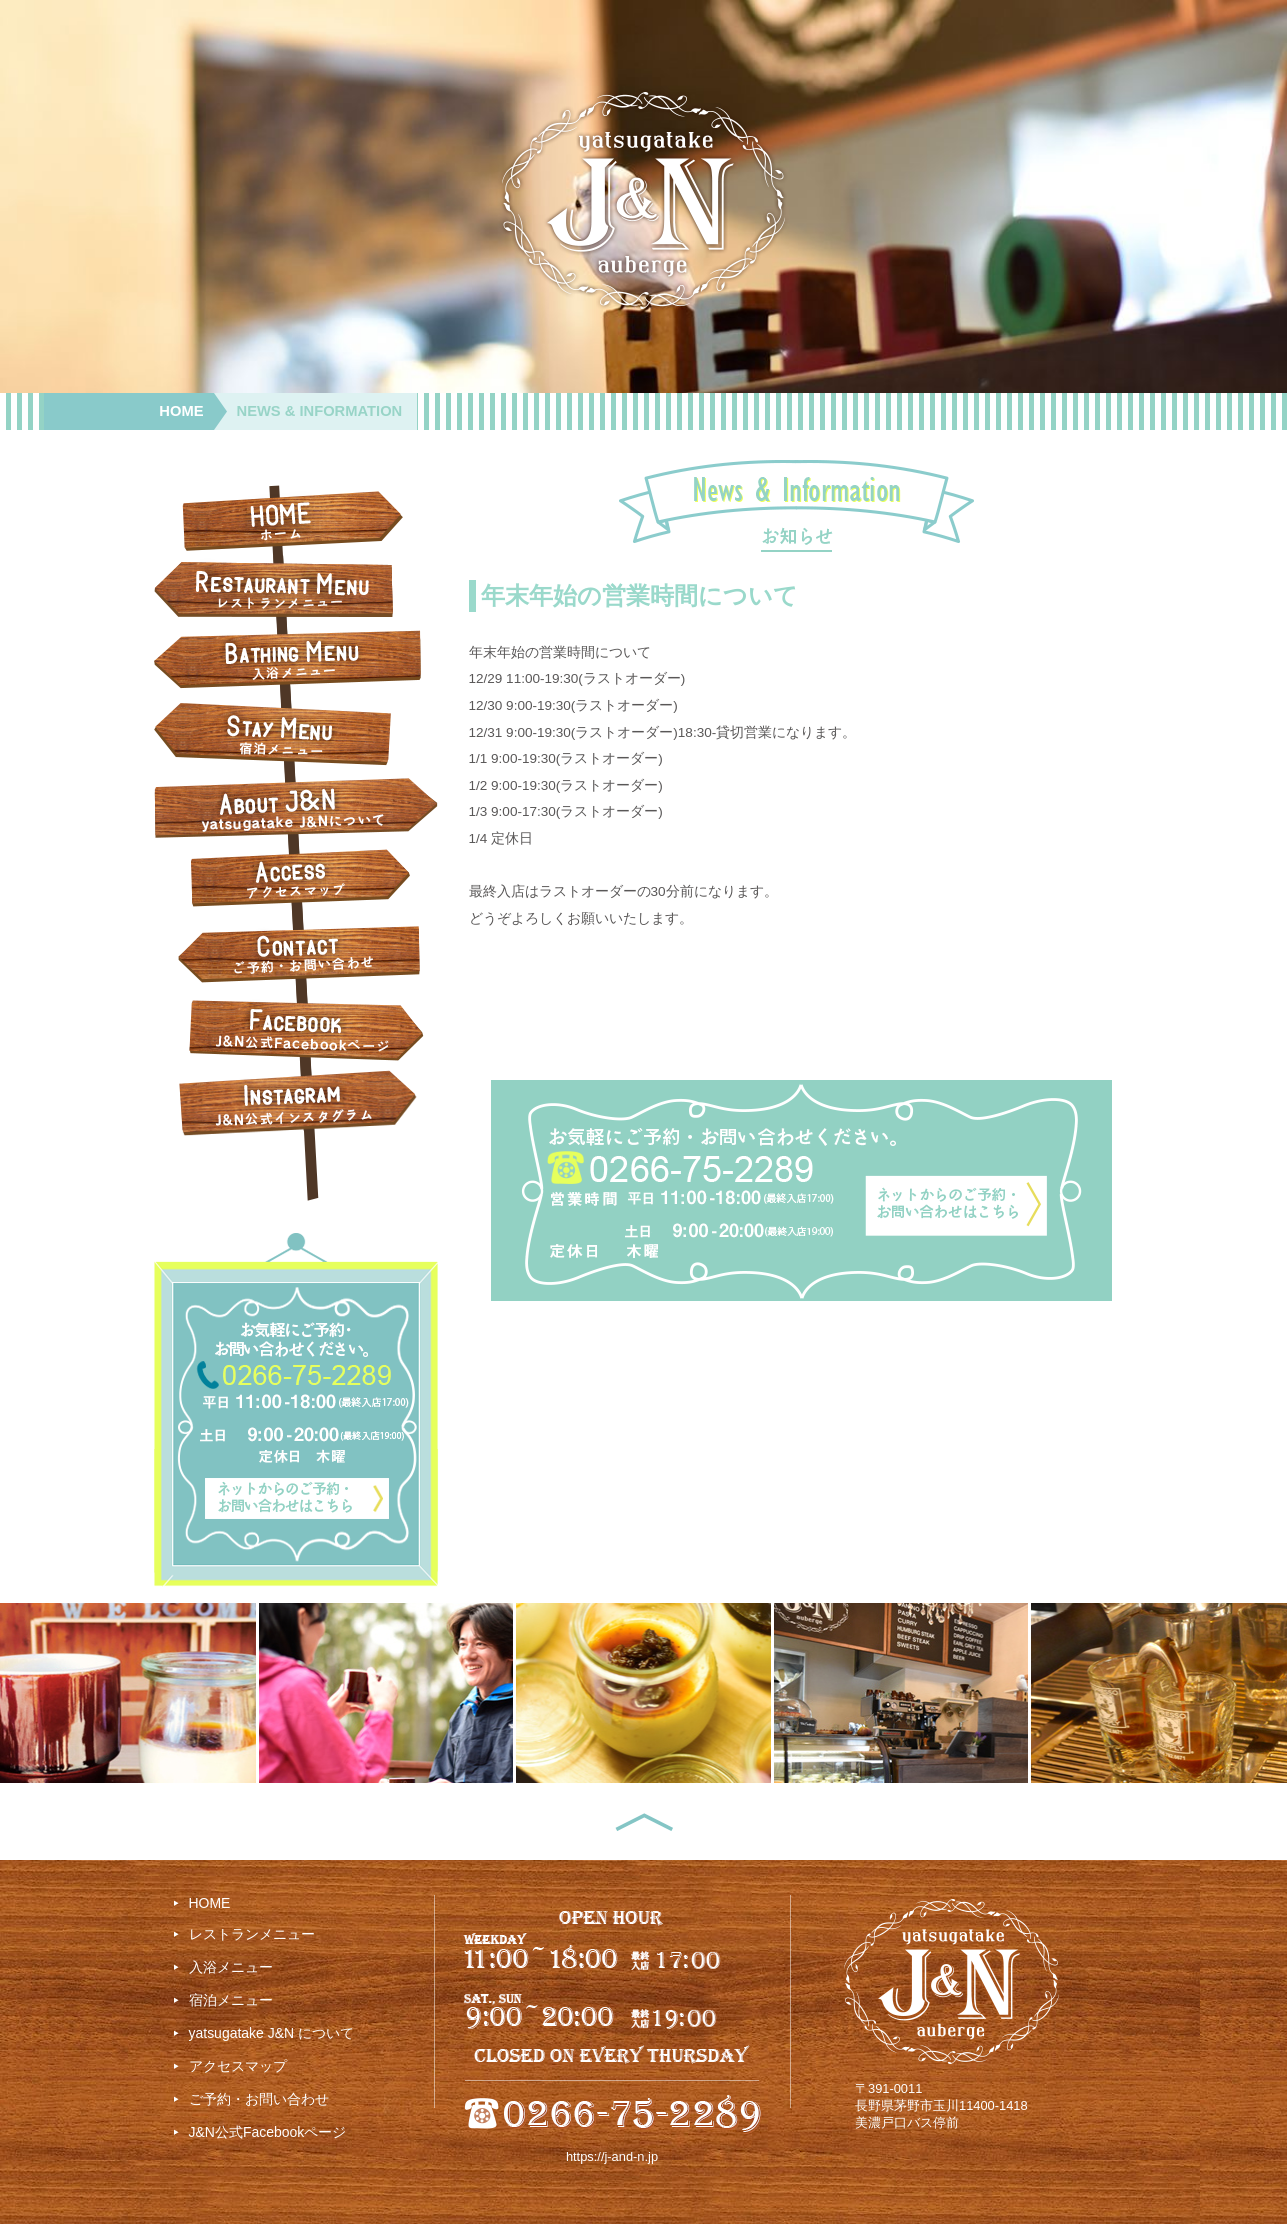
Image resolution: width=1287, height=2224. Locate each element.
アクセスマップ (238, 2066)
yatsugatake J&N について (271, 2033)
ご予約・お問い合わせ (259, 2099)
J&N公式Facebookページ (268, 2132)
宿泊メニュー (231, 2000)
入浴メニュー (231, 1967)
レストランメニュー (252, 1934)
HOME (181, 411)
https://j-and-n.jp (612, 2156)
